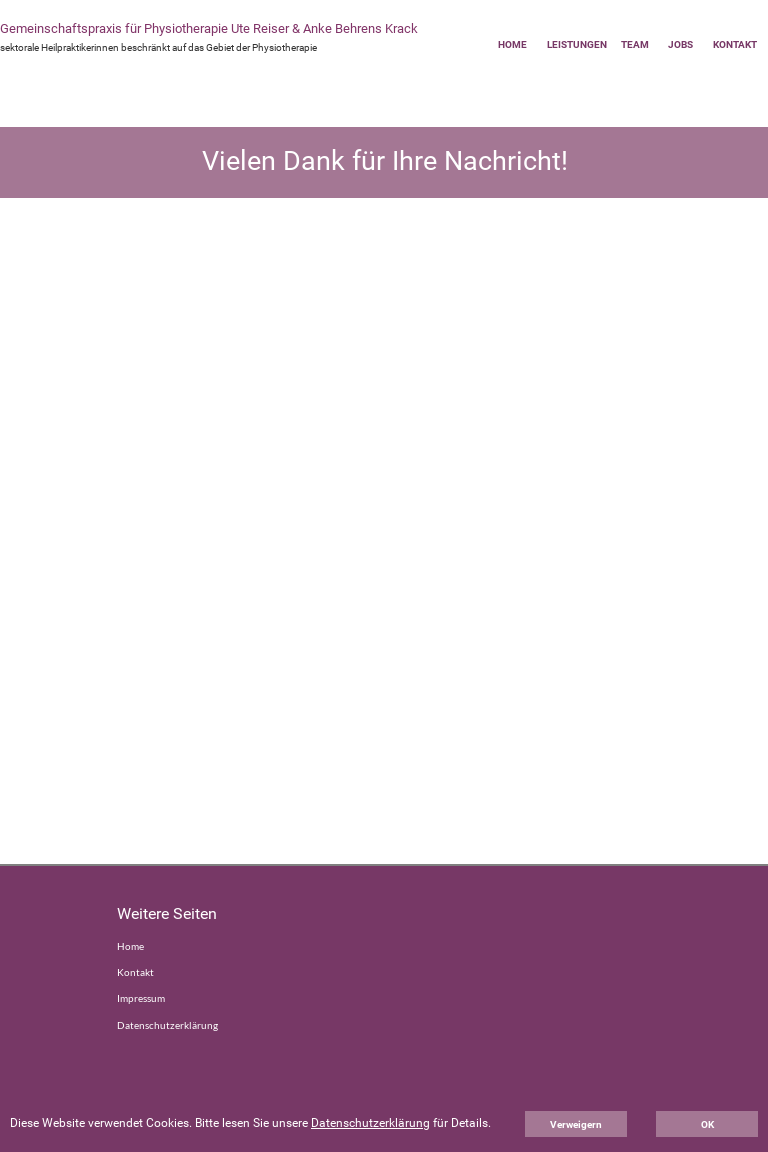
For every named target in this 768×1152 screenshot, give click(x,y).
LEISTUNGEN (577, 44)
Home (130, 946)
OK (707, 1124)
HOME (512, 44)
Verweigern (576, 1124)
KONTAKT (735, 44)
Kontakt (135, 972)
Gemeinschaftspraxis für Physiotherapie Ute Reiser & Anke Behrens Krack (209, 28)
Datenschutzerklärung (167, 1025)
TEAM (635, 44)
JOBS (680, 44)
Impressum (141, 998)
